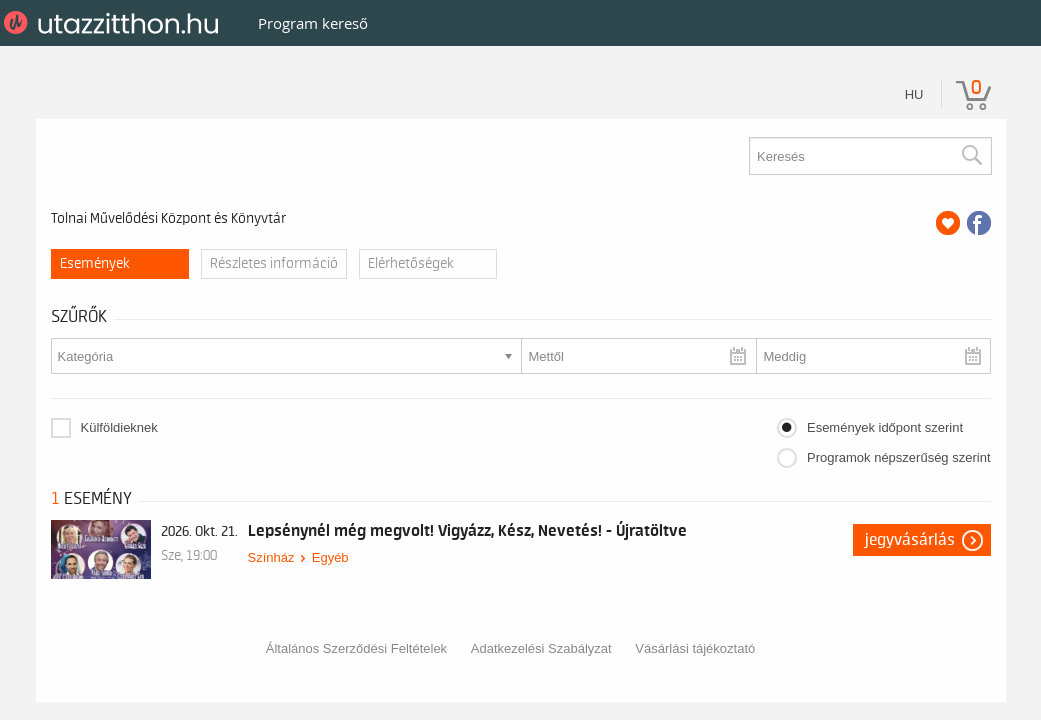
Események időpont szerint (885, 427)
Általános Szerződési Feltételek (356, 648)
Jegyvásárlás (910, 540)
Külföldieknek (119, 427)
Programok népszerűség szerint (899, 457)
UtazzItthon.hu (114, 23)
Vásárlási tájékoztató (695, 648)
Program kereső (313, 23)
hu (914, 94)
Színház (271, 557)
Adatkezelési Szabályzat (541, 648)
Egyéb (330, 557)
